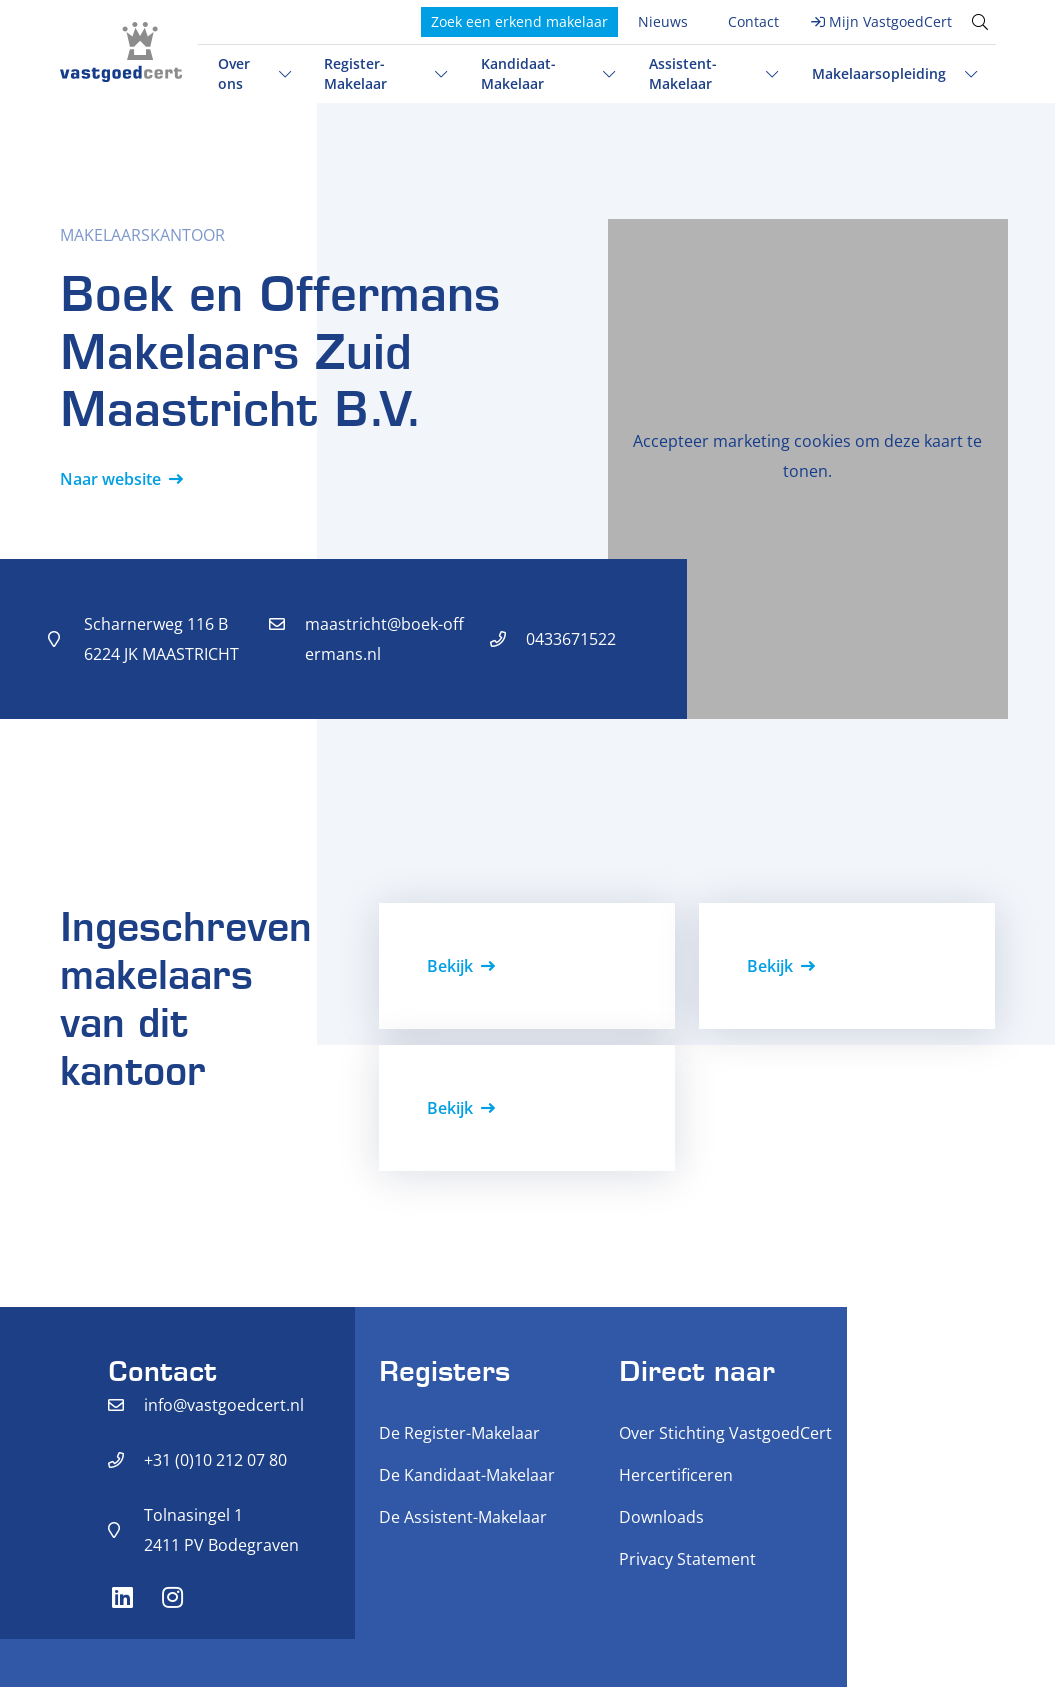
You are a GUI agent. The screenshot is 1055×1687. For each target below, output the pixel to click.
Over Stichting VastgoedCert (725, 1433)
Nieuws (663, 21)
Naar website (110, 479)
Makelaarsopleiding (879, 73)
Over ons (234, 73)
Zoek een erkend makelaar (519, 21)
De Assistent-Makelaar (463, 1517)
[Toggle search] (980, 22)
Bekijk (450, 966)
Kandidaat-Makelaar (518, 73)
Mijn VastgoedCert (890, 21)
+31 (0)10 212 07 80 (215, 1460)
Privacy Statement (687, 1559)
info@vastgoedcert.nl (224, 1405)
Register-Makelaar (355, 73)
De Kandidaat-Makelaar (467, 1475)
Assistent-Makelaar (683, 73)
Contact (753, 21)
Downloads (661, 1517)
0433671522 (571, 639)
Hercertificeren (676, 1475)
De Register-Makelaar (459, 1433)
